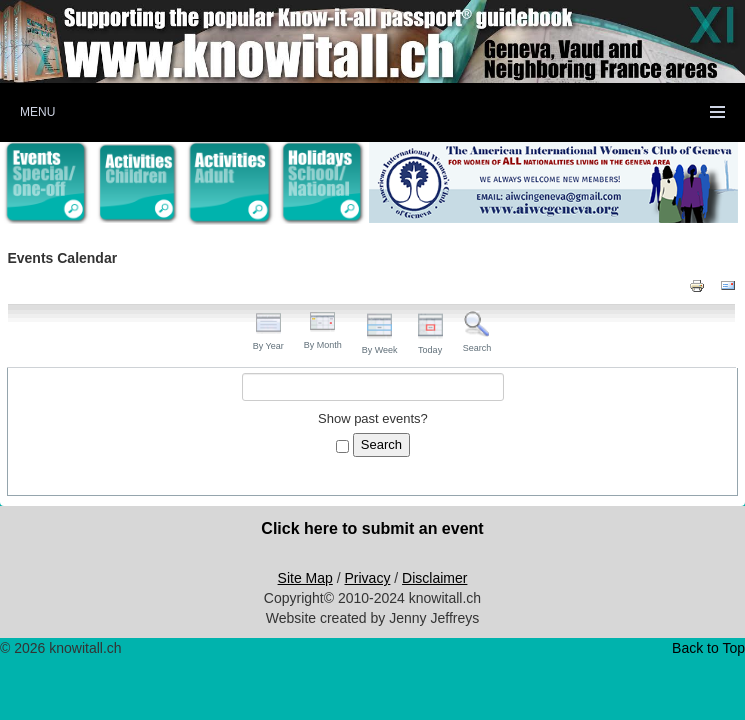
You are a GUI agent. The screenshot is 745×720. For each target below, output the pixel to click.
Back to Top (708, 648)
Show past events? (373, 418)
